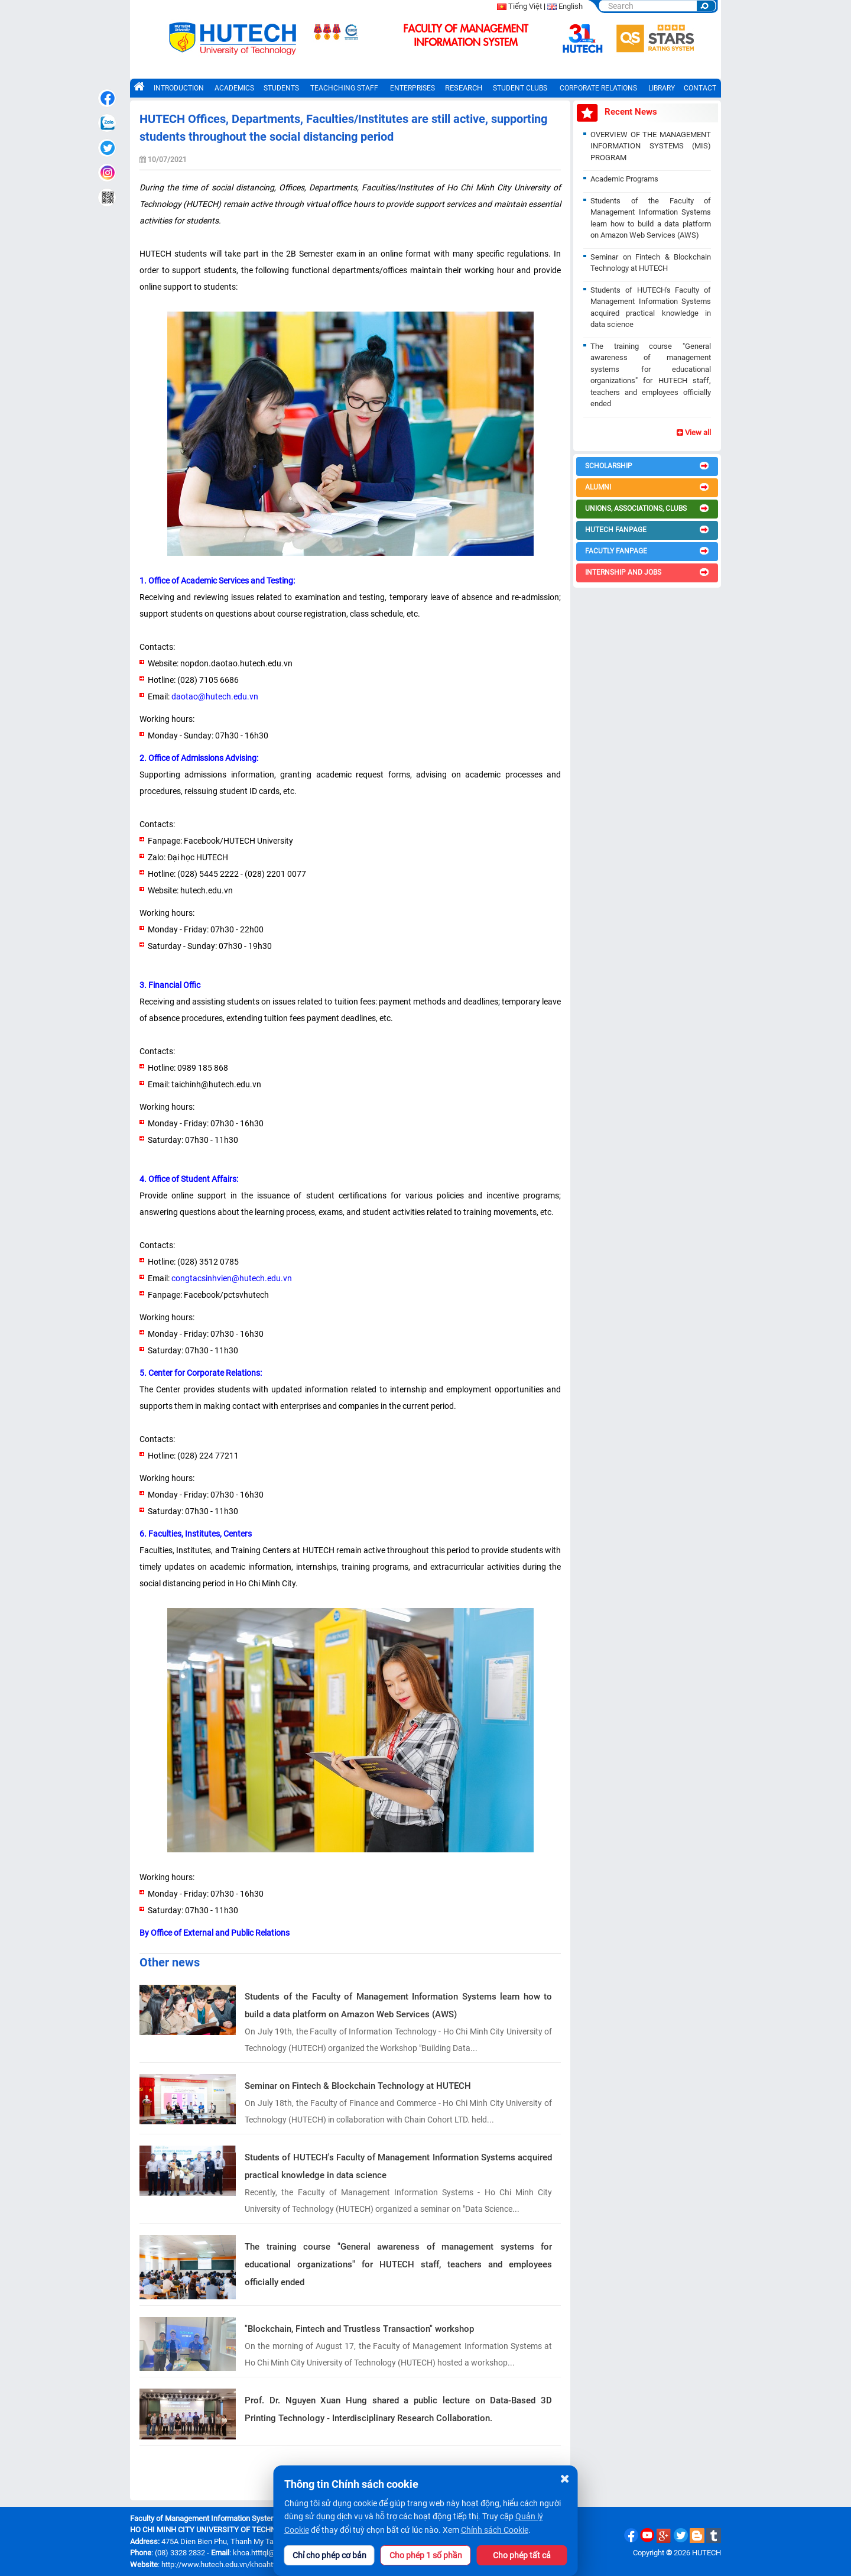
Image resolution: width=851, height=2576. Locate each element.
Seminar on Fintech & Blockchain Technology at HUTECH (358, 2086)
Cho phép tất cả (522, 2555)
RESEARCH (463, 87)
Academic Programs (624, 178)
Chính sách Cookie (494, 2530)
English (570, 6)
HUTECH (706, 2552)
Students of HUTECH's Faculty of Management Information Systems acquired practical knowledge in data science (398, 2166)
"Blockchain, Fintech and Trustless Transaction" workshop (359, 2329)
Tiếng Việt (525, 6)
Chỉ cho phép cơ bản (329, 2555)
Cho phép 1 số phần (425, 2555)
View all (694, 432)
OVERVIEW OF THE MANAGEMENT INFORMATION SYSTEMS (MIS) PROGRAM (650, 146)
